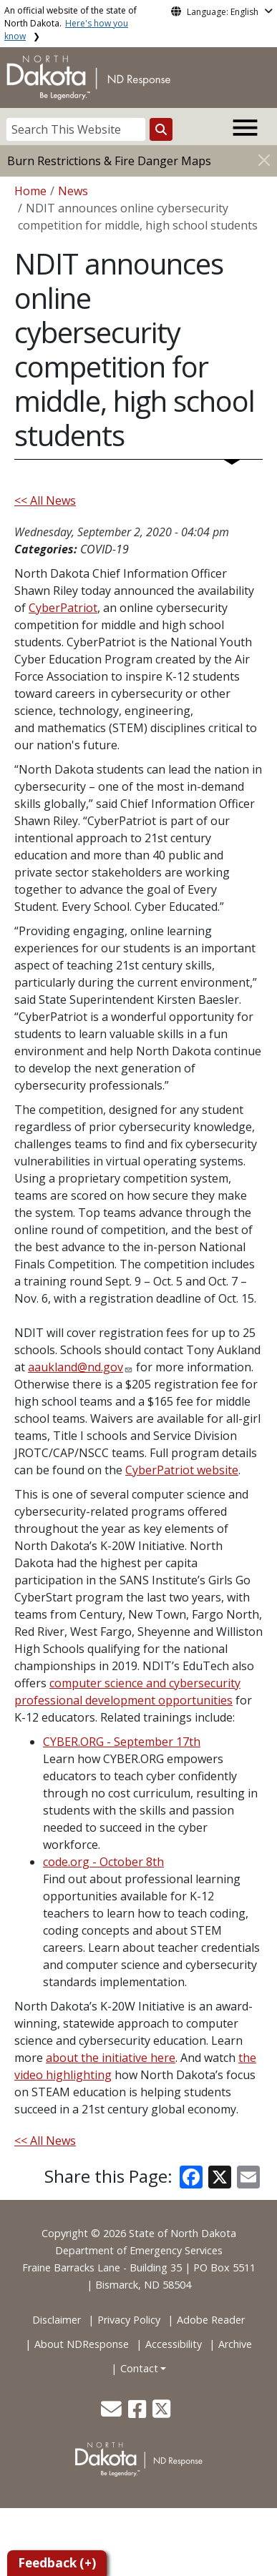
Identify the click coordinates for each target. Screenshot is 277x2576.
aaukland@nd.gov (75, 1367)
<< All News (45, 500)
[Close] (264, 159)
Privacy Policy (128, 2319)
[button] (113, 2412)
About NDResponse (81, 2344)
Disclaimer (56, 2319)
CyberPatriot (63, 608)
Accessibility (173, 2344)
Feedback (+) (57, 2563)
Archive (235, 2344)
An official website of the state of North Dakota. (70, 23)
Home (30, 191)
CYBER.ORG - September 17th (121, 1742)
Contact (139, 2368)
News (73, 191)
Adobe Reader (211, 2319)
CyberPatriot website (181, 1470)
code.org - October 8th (103, 1862)
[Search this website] (161, 129)
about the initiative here (110, 2058)
